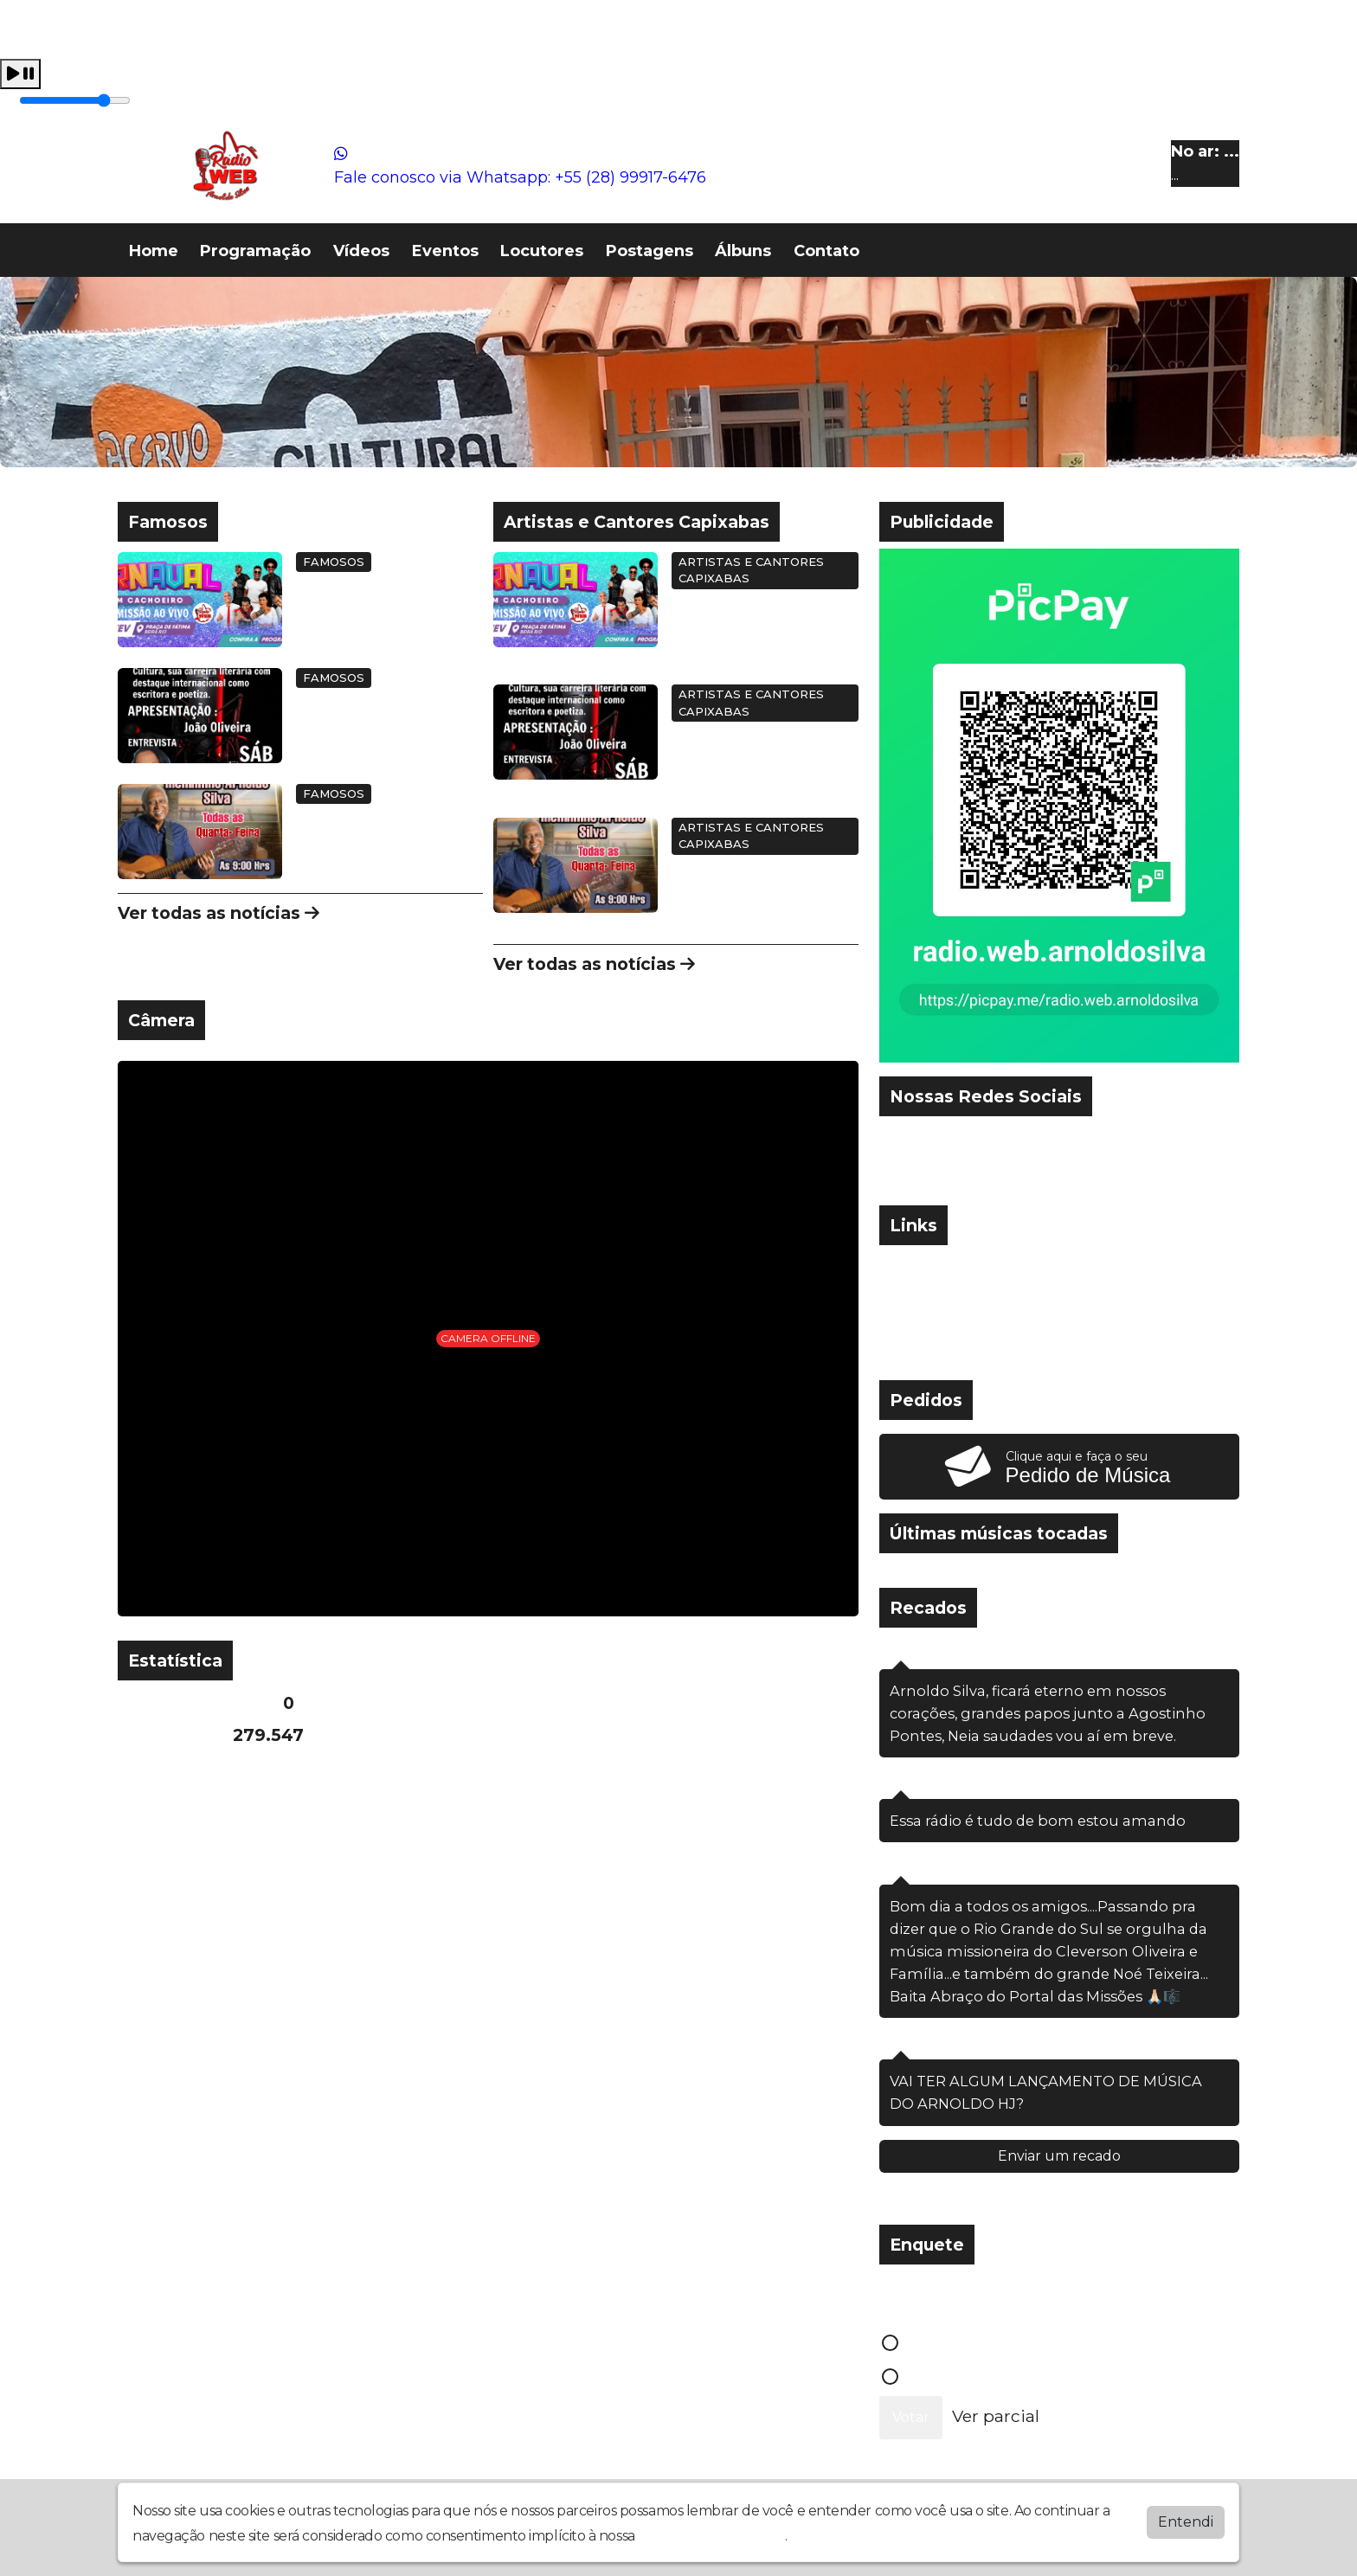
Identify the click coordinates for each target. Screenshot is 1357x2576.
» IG (902, 1292)
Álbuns (743, 250)
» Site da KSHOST (959, 1321)
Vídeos (361, 250)
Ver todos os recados (1059, 2198)
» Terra (915, 1349)
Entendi (1185, 2522)
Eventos (445, 250)
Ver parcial (995, 2416)
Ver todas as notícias (218, 913)
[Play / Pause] (20, 74)
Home (153, 250)
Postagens (649, 250)
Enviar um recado (1059, 2156)
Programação (255, 250)
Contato (826, 250)
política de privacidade (711, 2536)
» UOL (912, 1264)
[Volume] (75, 100)
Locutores (541, 250)
